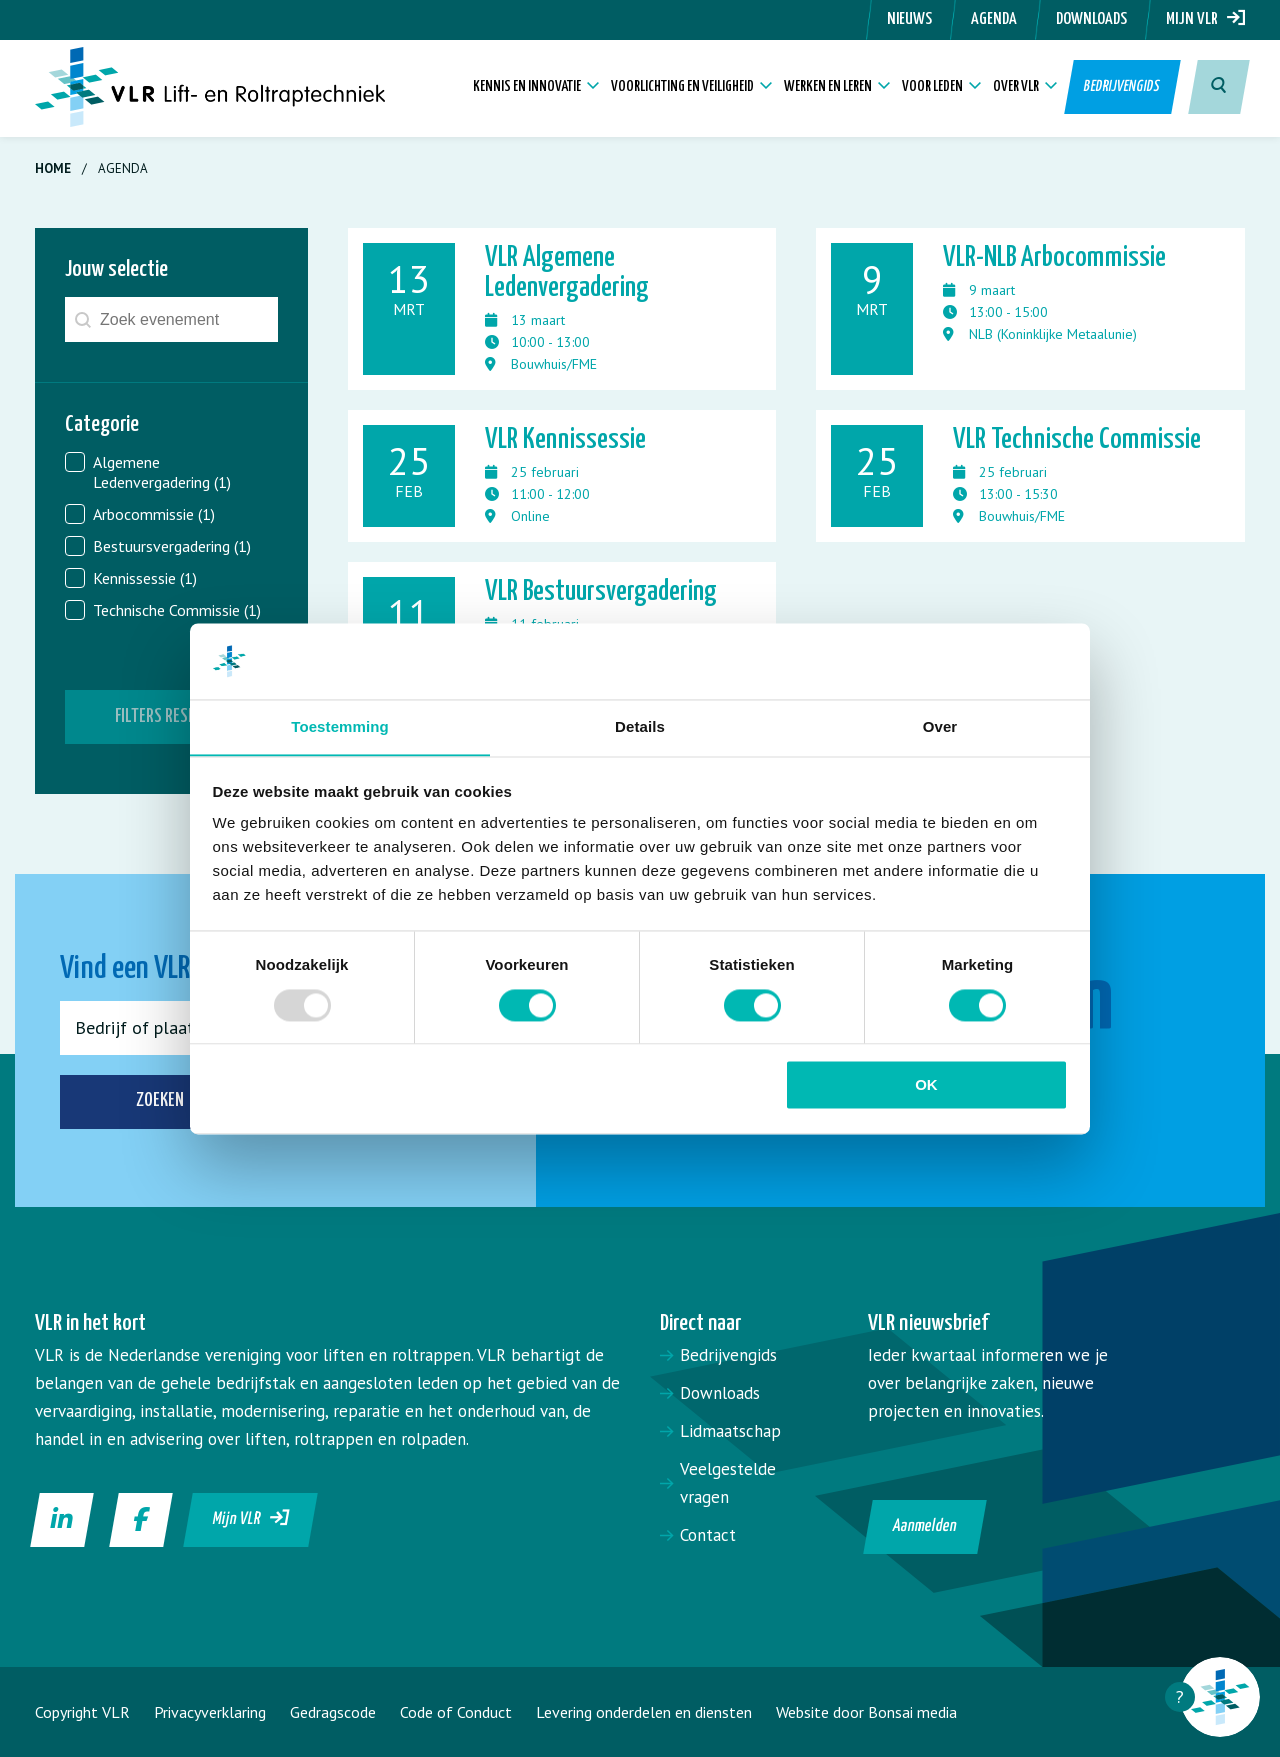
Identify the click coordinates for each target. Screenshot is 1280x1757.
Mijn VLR (1205, 19)
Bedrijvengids (1123, 89)
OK (926, 1085)
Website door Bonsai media (866, 1712)
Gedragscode (333, 1712)
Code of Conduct (456, 1712)
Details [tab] (640, 726)
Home (53, 168)
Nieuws (909, 19)
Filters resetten (171, 716)
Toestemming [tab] (340, 726)
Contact (708, 1535)
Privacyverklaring (210, 1712)
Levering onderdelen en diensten (644, 1712)
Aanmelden (925, 1526)
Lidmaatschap (730, 1431)
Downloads (1091, 19)
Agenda (994, 19)
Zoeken (187, 1102)
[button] (171, 472)
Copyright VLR (82, 1712)
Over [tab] (940, 726)
